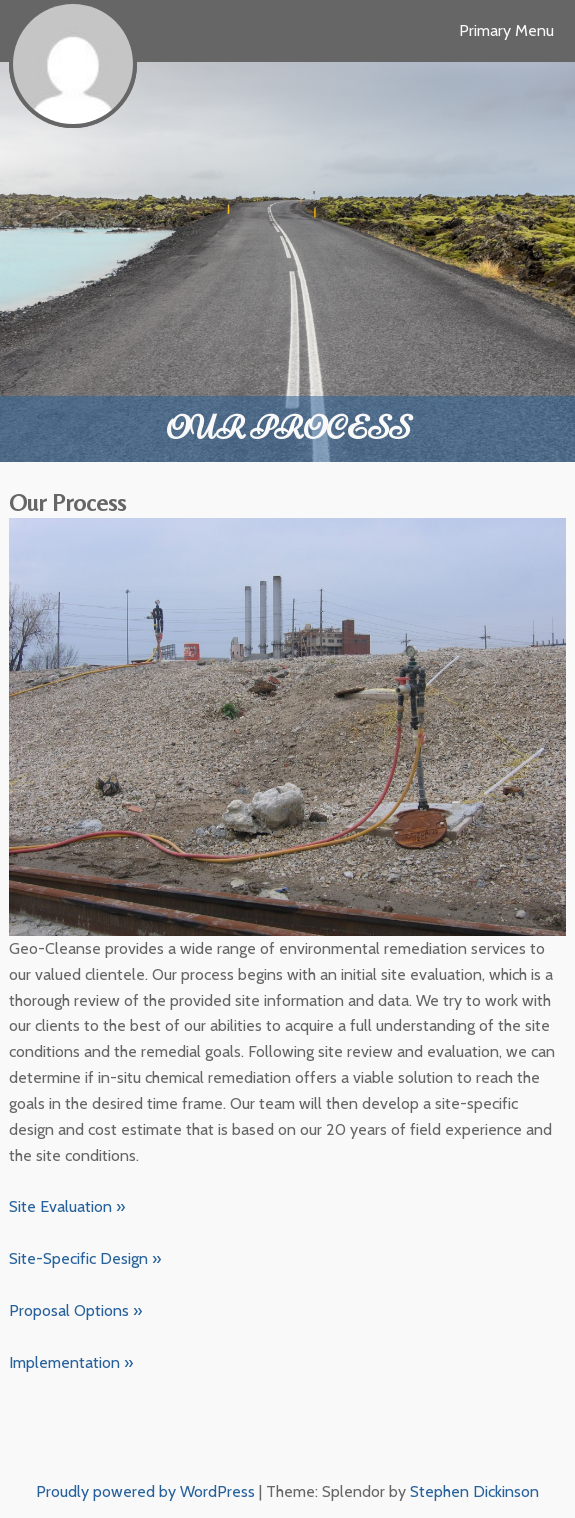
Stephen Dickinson (474, 1491)
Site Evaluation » (67, 1206)
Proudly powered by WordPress (145, 1491)
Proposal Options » (75, 1310)
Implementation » (71, 1362)
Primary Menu (506, 30)
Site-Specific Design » (85, 1258)
